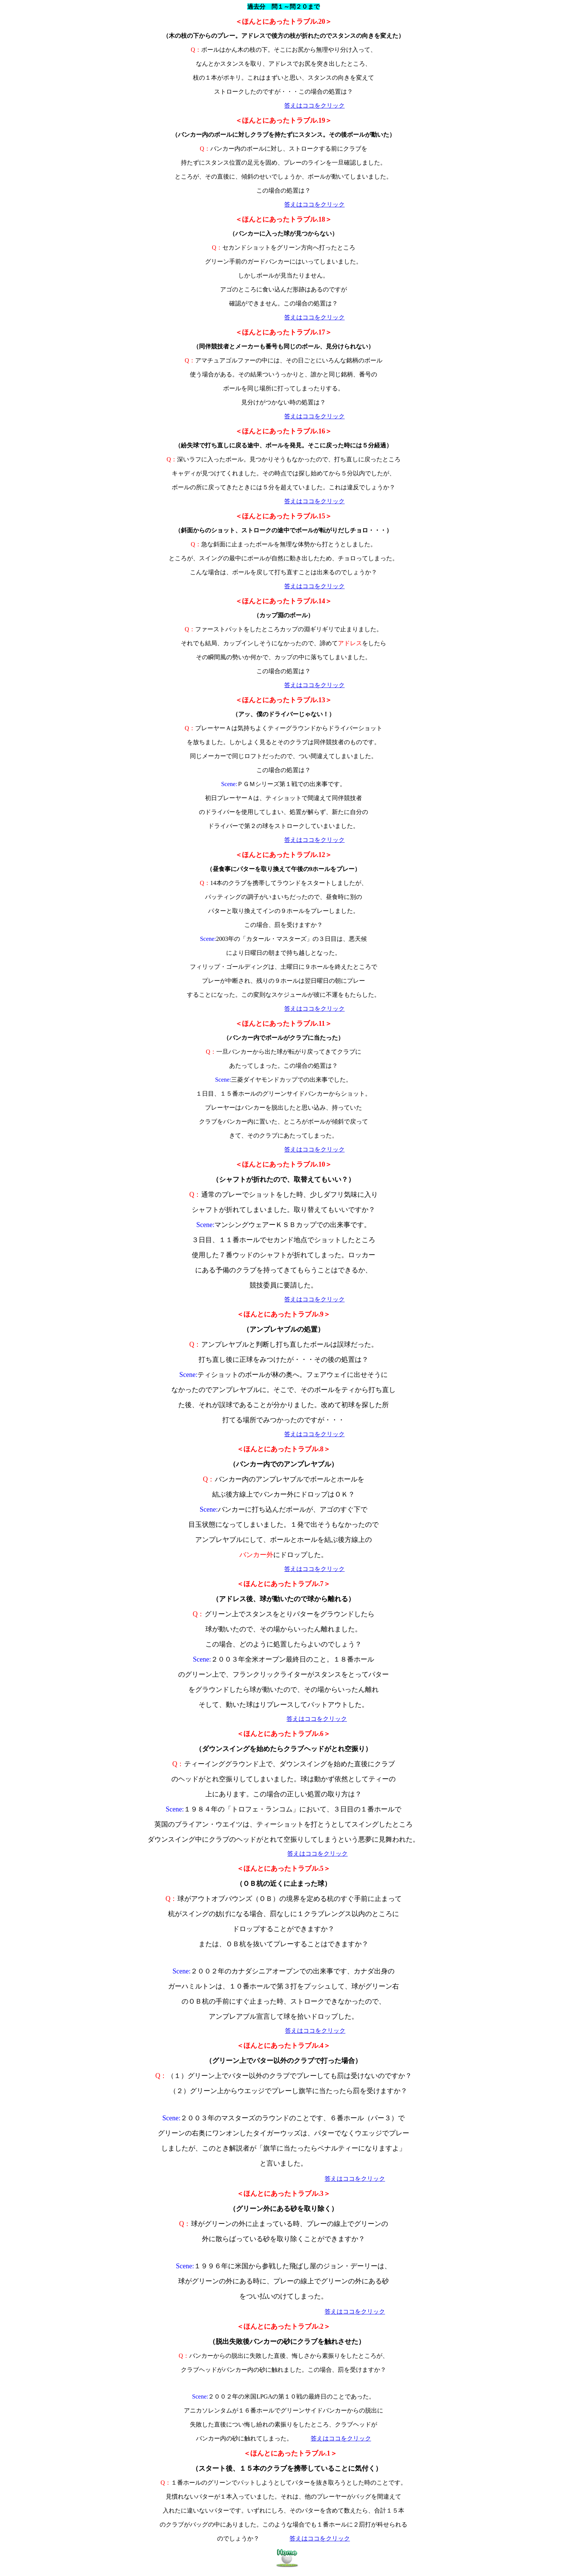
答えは (293, 105)
